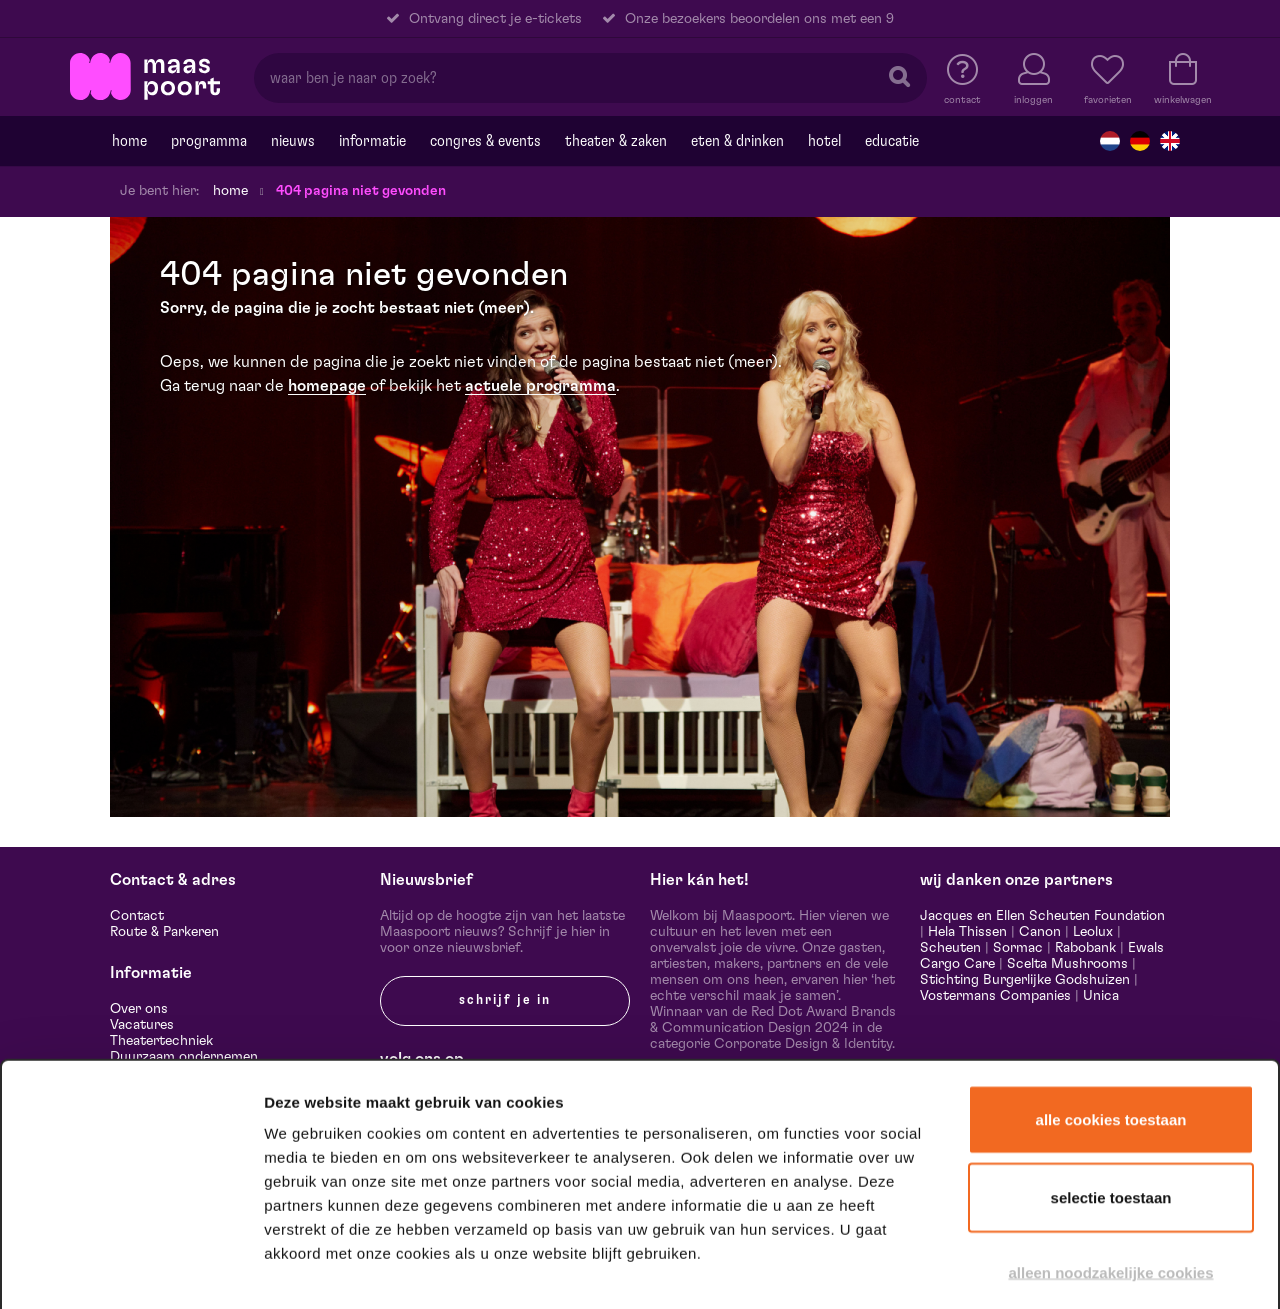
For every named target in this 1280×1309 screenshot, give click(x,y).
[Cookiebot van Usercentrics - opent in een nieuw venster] (131, 1268)
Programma (209, 141)
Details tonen (1082, 1267)
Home (129, 141)
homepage (327, 386)
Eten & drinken (737, 141)
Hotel (824, 141)
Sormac (1018, 948)
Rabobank (1085, 948)
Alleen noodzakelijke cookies (1110, 1171)
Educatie (892, 141)
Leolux (1093, 932)
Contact (137, 916)
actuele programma (540, 386)
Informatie (372, 141)
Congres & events (485, 141)
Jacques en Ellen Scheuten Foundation (1042, 916)
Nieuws (293, 141)
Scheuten (950, 948)
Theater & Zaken (616, 141)
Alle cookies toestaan (1111, 1018)
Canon (1040, 932)
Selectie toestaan (1111, 1096)
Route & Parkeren (164, 932)
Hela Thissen (967, 932)
